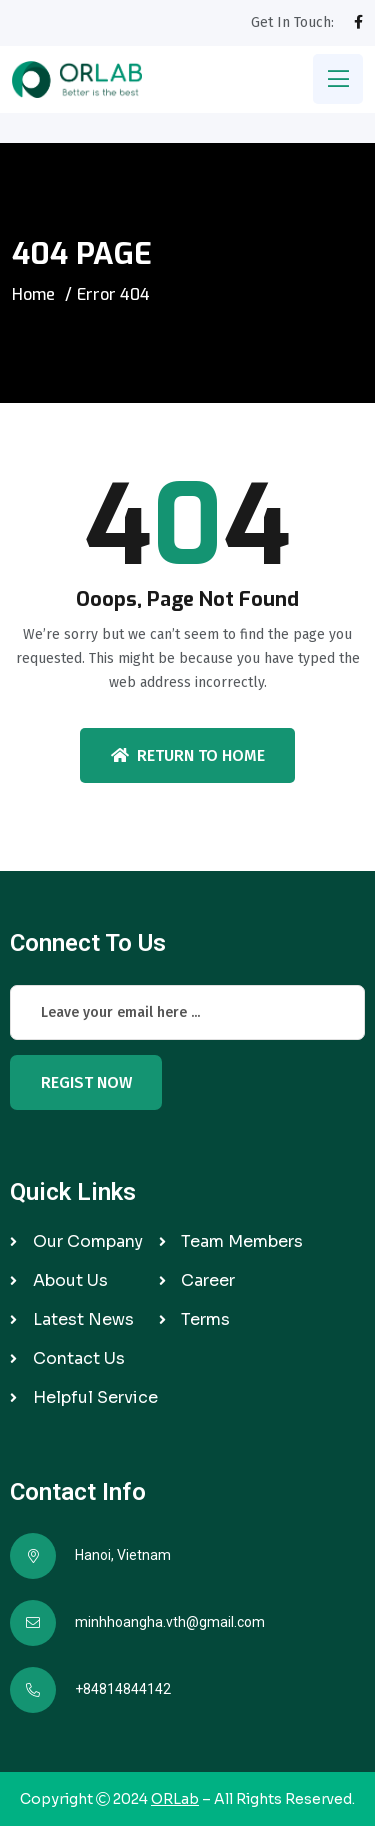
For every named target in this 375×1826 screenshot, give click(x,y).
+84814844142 (123, 1689)
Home (33, 294)
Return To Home (188, 755)
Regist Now (86, 1082)
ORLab (175, 1799)
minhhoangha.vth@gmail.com (170, 1622)
